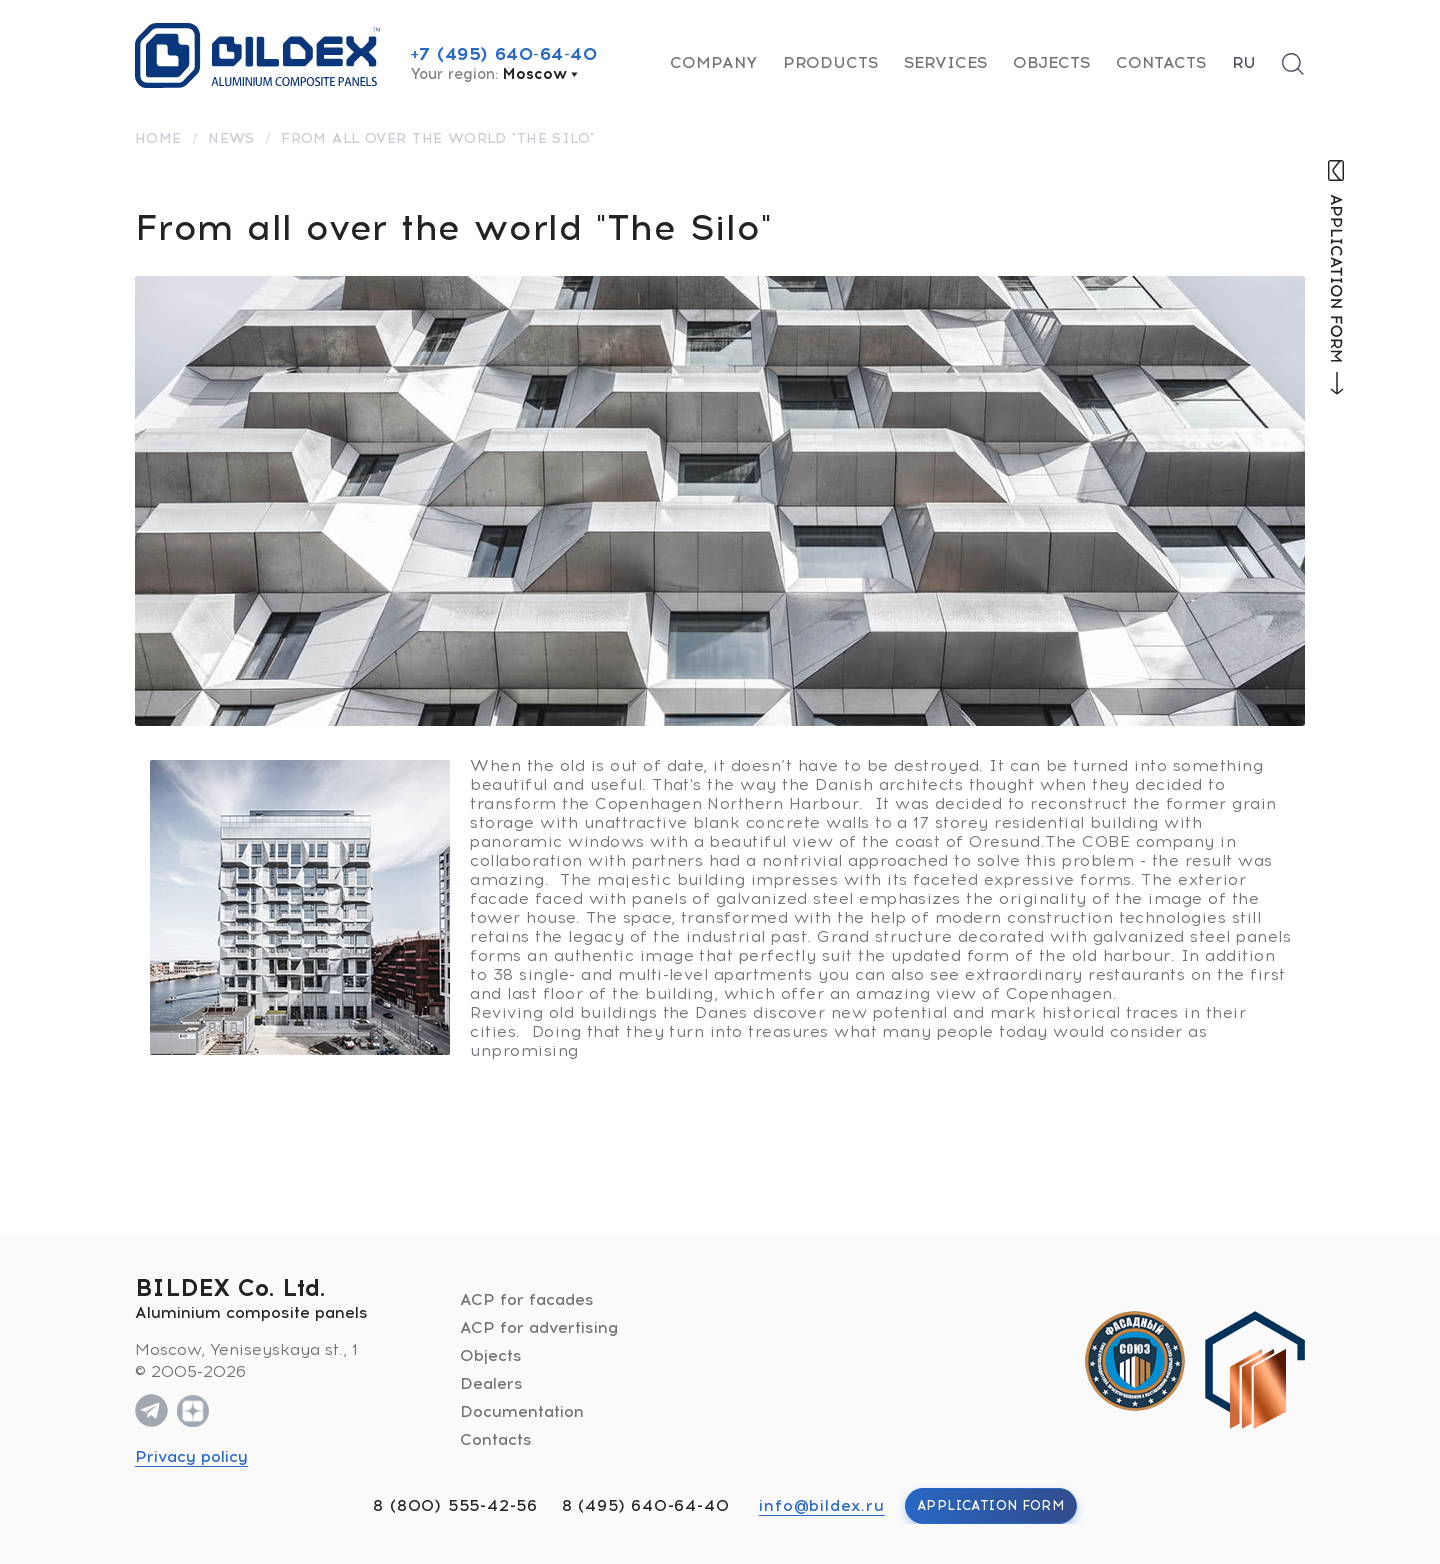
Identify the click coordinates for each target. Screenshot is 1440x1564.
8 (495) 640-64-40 (646, 1505)
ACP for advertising (539, 1327)
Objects (1051, 62)
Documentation (522, 1411)
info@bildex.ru (821, 1505)
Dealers (491, 1383)
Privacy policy (191, 1456)
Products (830, 62)
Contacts (1161, 62)
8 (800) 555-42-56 (455, 1505)
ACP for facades (527, 1299)
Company (713, 62)
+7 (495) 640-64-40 (504, 54)
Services (945, 62)
